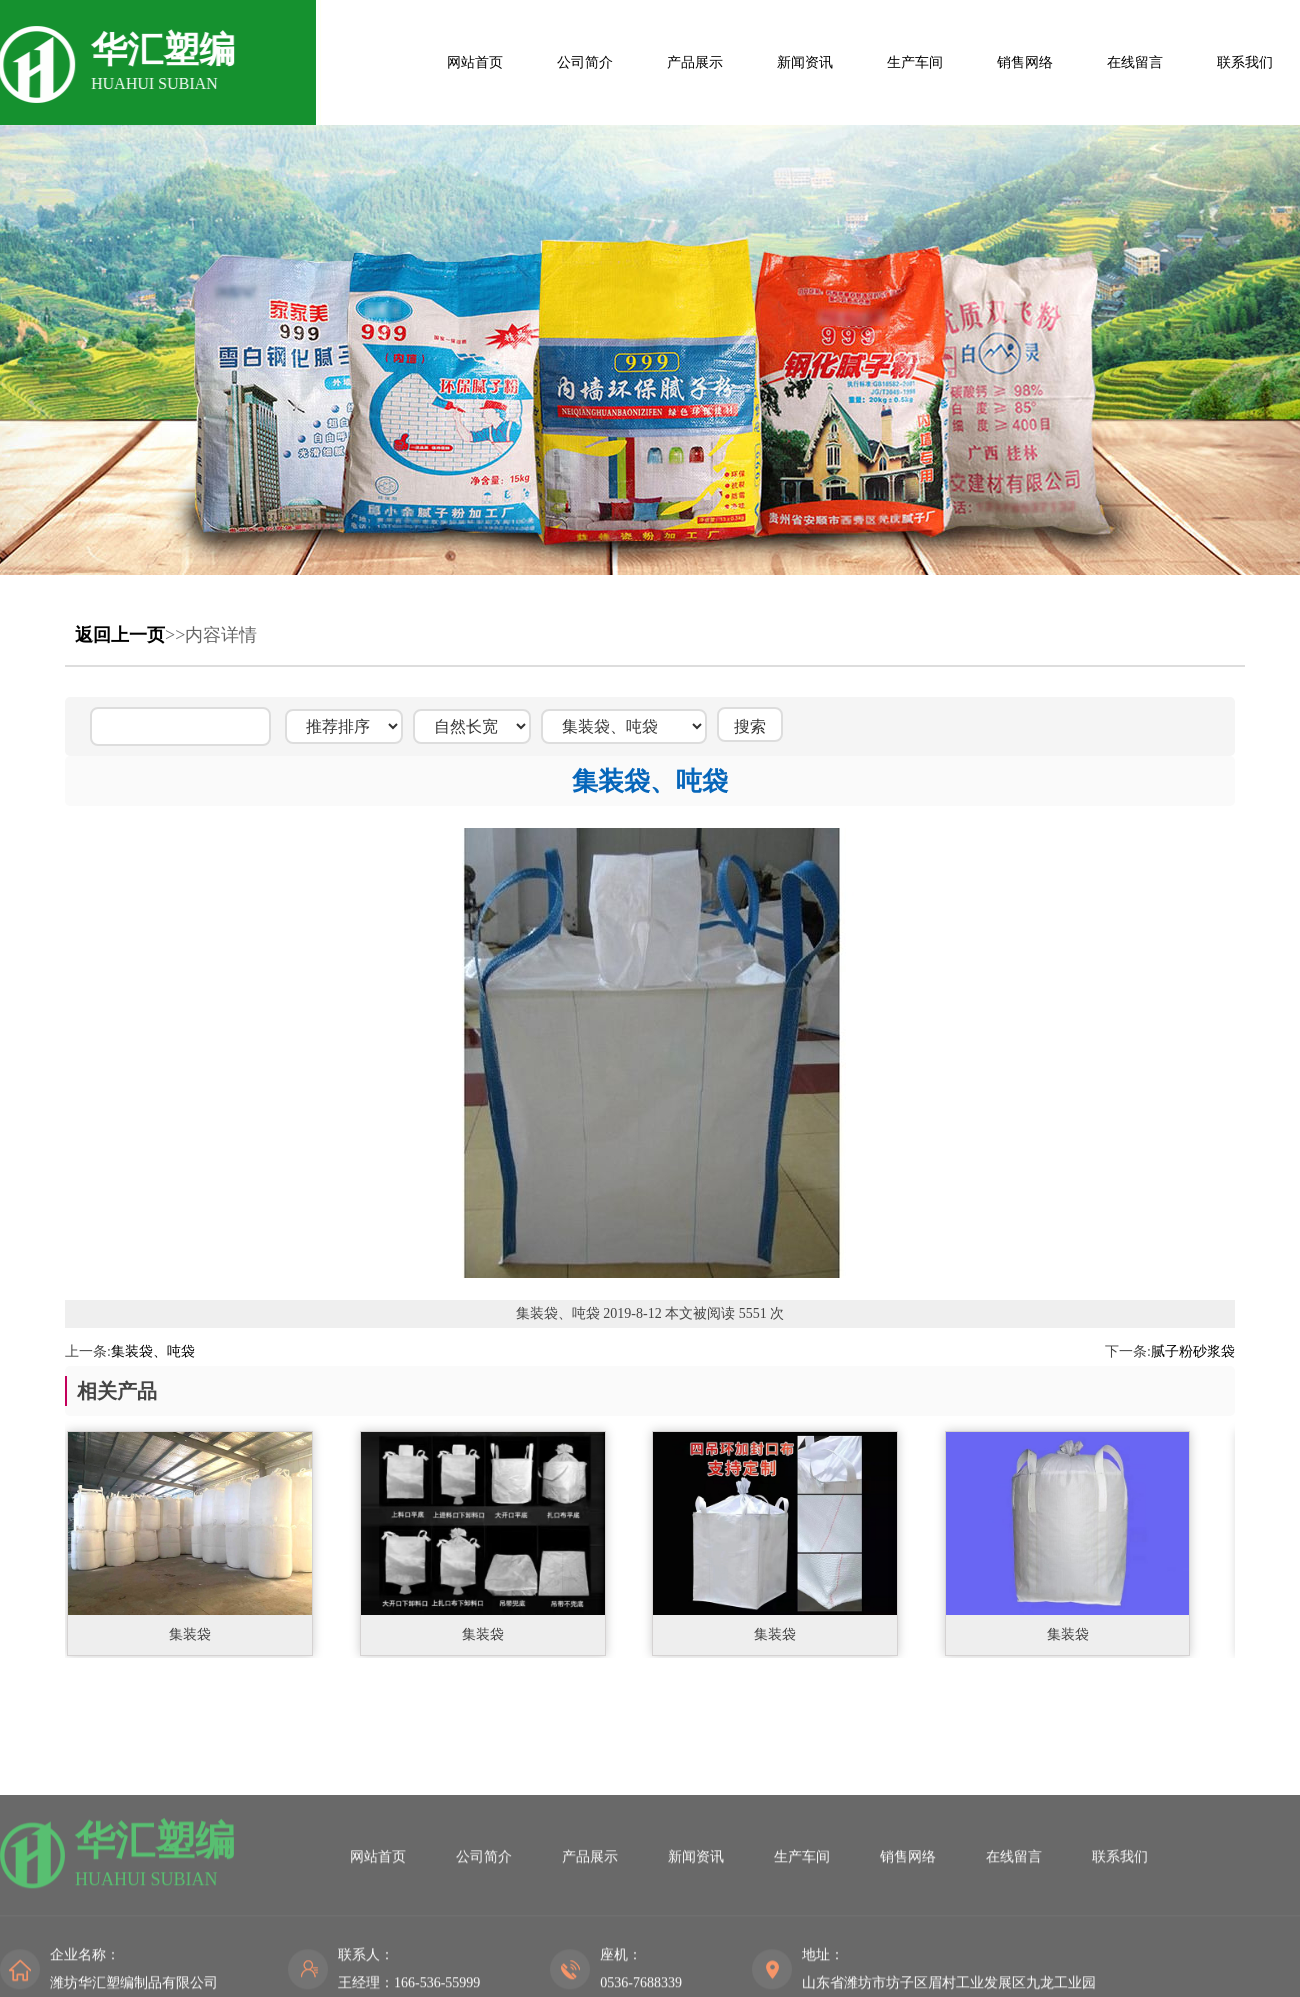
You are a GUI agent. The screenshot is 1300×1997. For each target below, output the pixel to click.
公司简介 (585, 62)
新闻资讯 (805, 62)
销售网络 (1025, 62)
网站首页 (475, 62)
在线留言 (1135, 62)
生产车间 (915, 62)
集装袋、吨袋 (153, 1351)
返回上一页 (120, 635)
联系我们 (1245, 62)
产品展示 (695, 62)
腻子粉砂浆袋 (1193, 1351)
